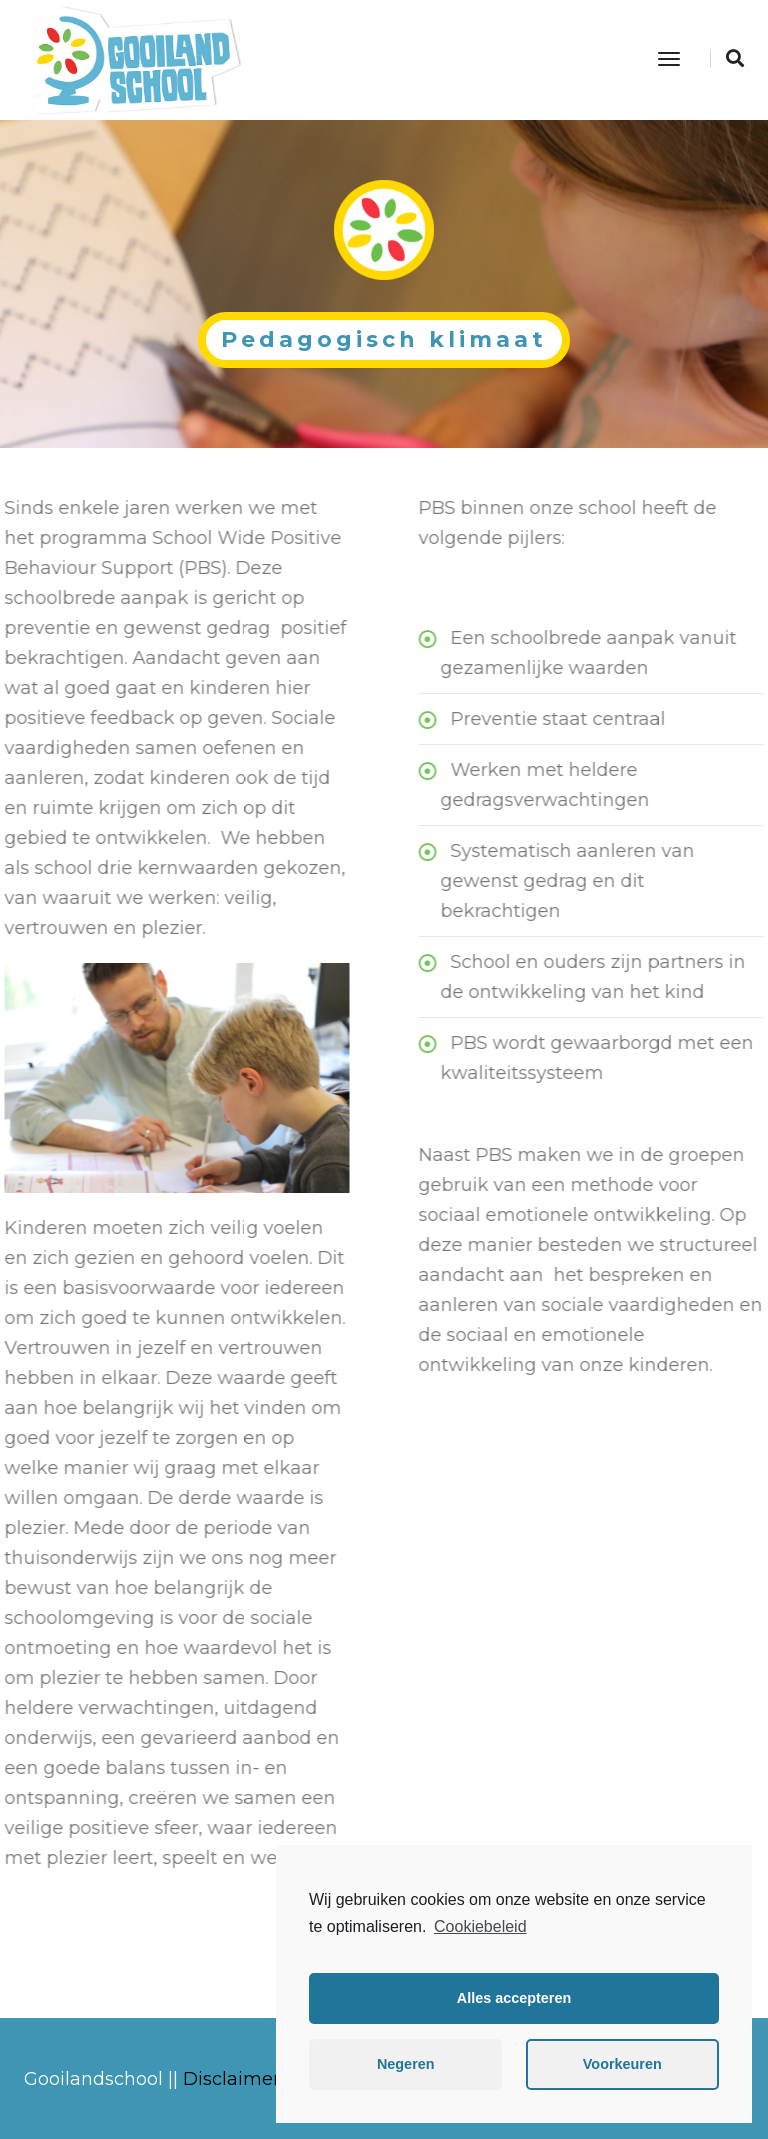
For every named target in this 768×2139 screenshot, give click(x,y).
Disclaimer (231, 2079)
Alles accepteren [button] (514, 1998)
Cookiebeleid (480, 1926)
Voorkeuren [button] (622, 2064)
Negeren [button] (406, 2064)
